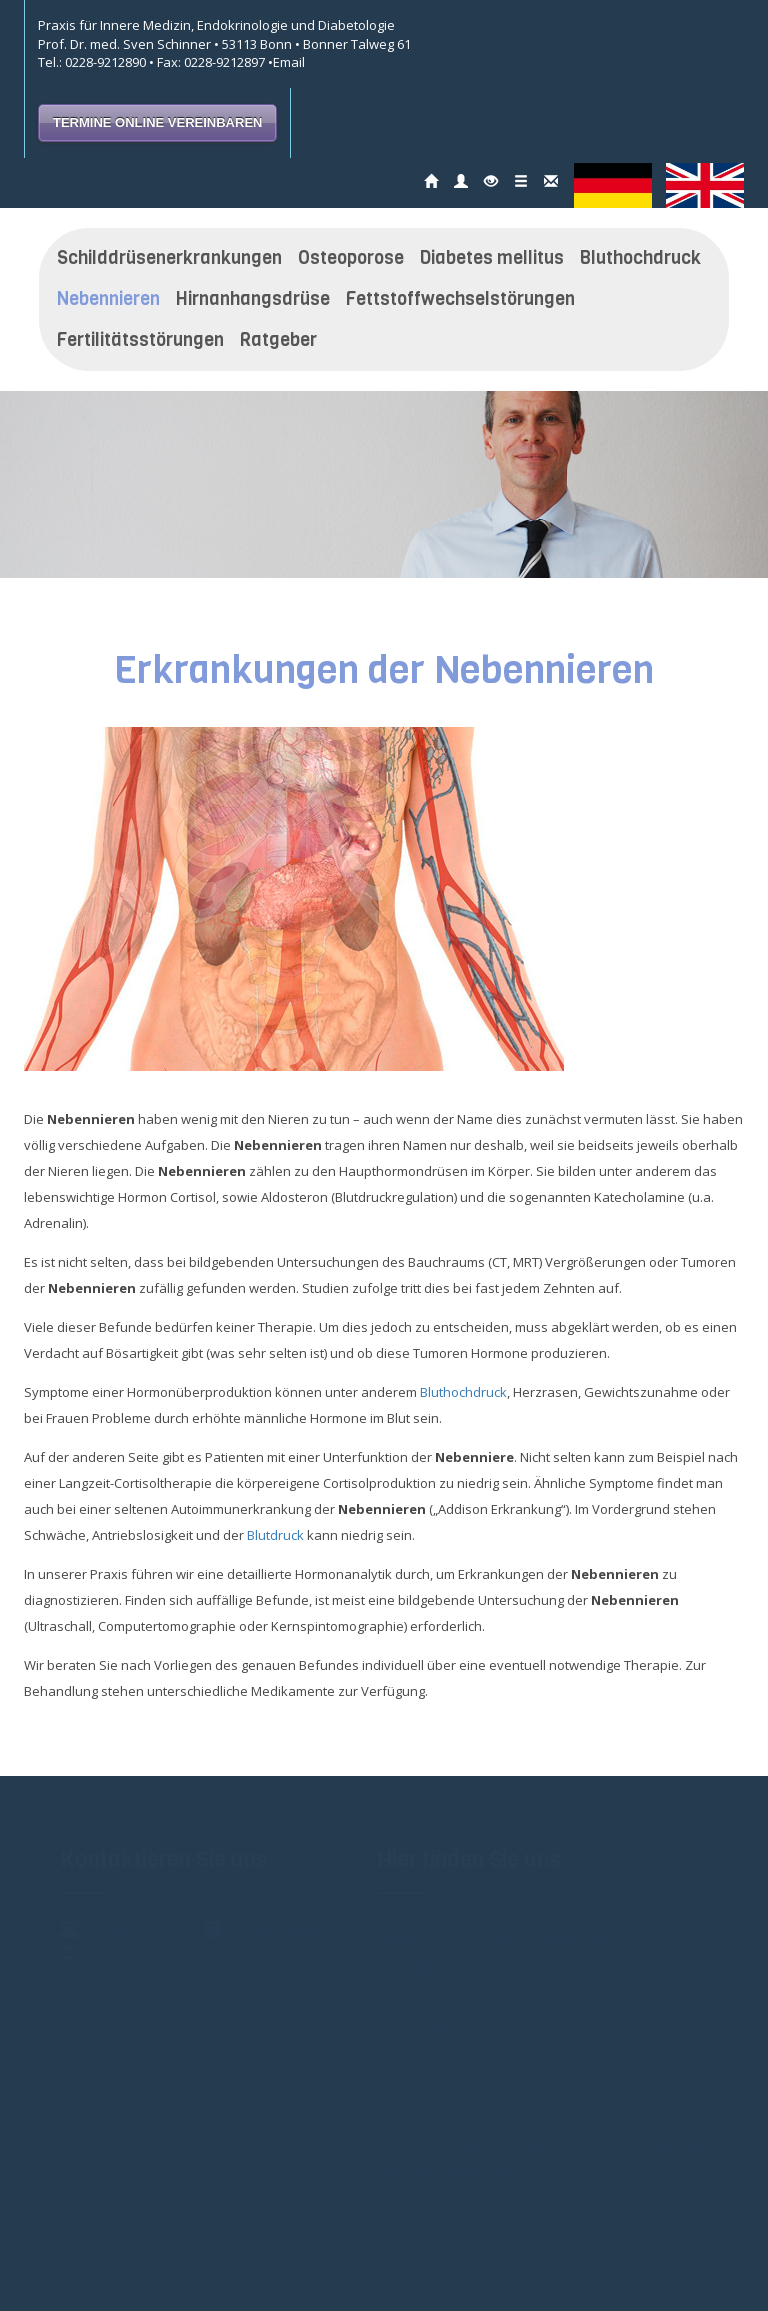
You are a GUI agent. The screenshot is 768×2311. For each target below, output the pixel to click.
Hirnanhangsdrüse (253, 299)
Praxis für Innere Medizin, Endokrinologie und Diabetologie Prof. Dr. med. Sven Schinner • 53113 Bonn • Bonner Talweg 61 (224, 34)
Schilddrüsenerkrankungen (169, 258)
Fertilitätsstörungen (140, 340)
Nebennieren (108, 299)
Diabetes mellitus (492, 258)
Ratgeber (278, 340)
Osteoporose (351, 258)
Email (289, 62)
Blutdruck (275, 1535)
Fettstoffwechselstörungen (460, 299)
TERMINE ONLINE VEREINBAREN (157, 122)
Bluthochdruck (640, 258)
